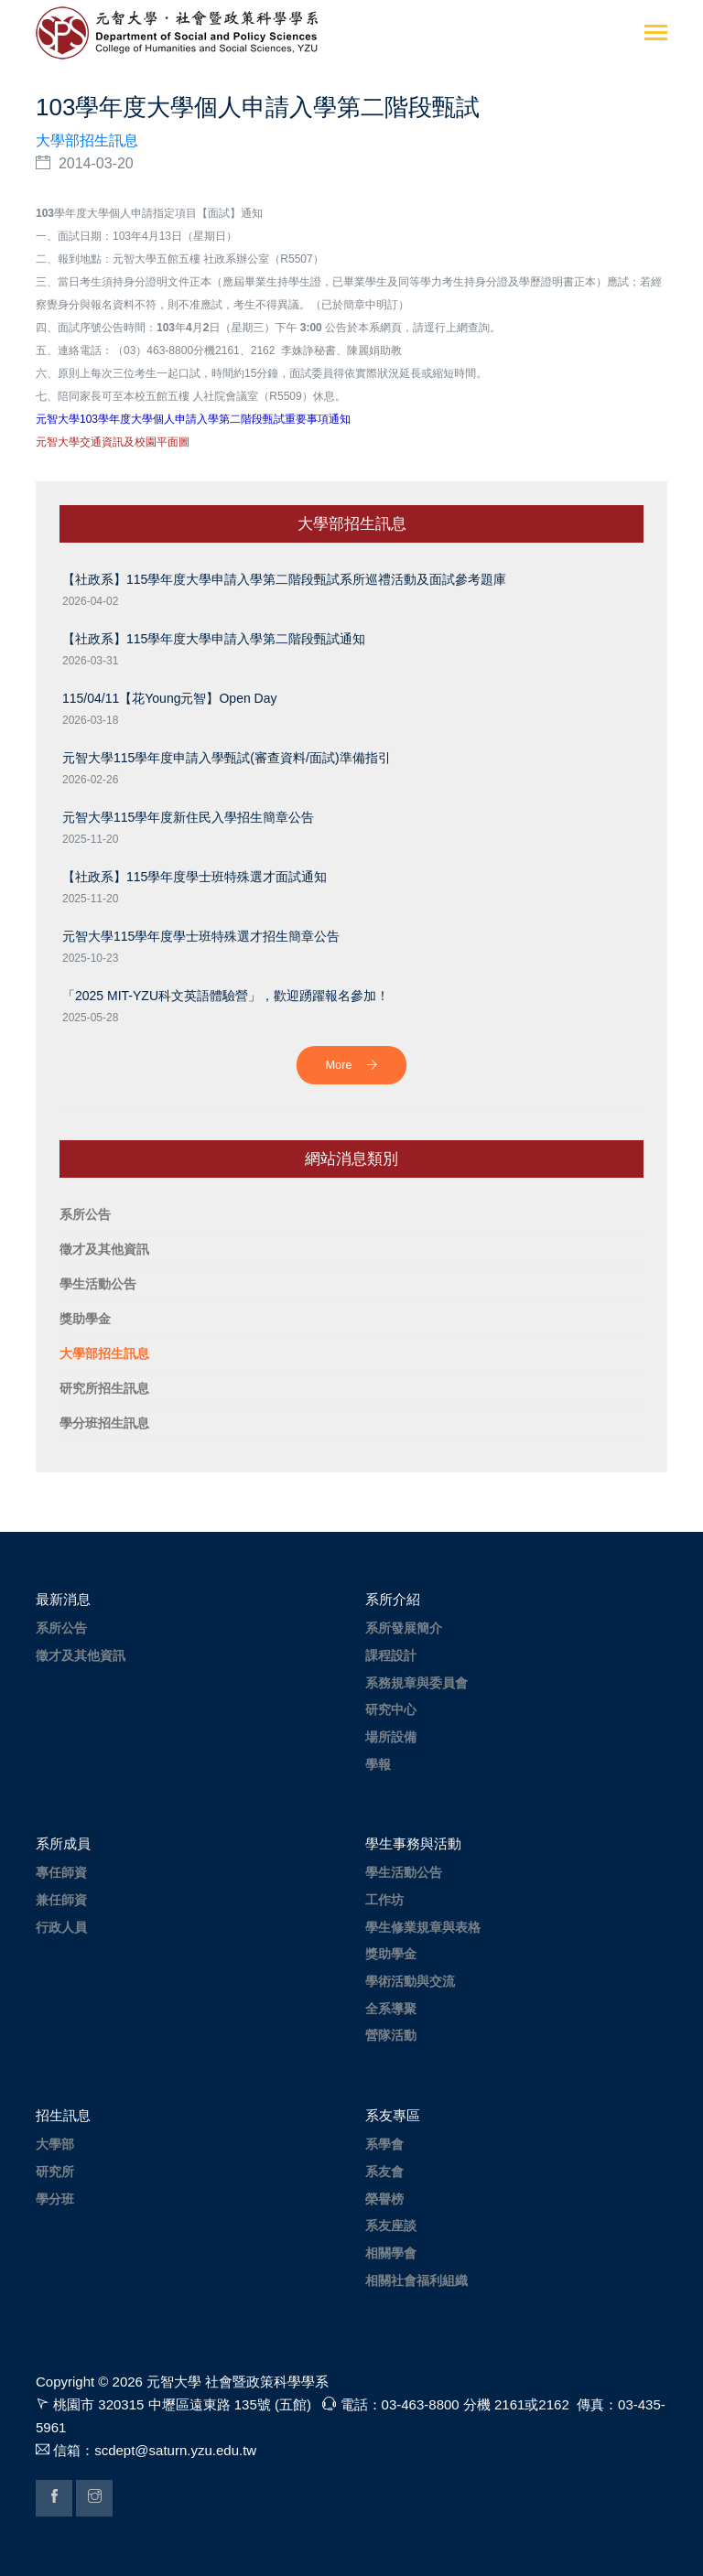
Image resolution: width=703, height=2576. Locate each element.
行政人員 (61, 1927)
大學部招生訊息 (87, 140)
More (351, 1065)
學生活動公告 (403, 1872)
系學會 (384, 2144)
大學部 (55, 2144)
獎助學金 (390, 1953)
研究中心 (390, 1709)
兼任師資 (61, 1899)
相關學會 (390, 2253)
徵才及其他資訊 (80, 1655)
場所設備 (390, 1737)
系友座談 (390, 2225)
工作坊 (384, 1899)
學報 (378, 1764)
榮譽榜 (384, 2199)
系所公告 (61, 1628)
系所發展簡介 (403, 1628)
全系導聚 (390, 2008)
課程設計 (390, 1655)
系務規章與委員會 (416, 1683)
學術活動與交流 (410, 1981)
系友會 (384, 2171)
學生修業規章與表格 (423, 1927)
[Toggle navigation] (655, 34)
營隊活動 (390, 2035)
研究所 (55, 2171)
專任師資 (61, 1872)
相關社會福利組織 (416, 2280)
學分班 (55, 2199)
